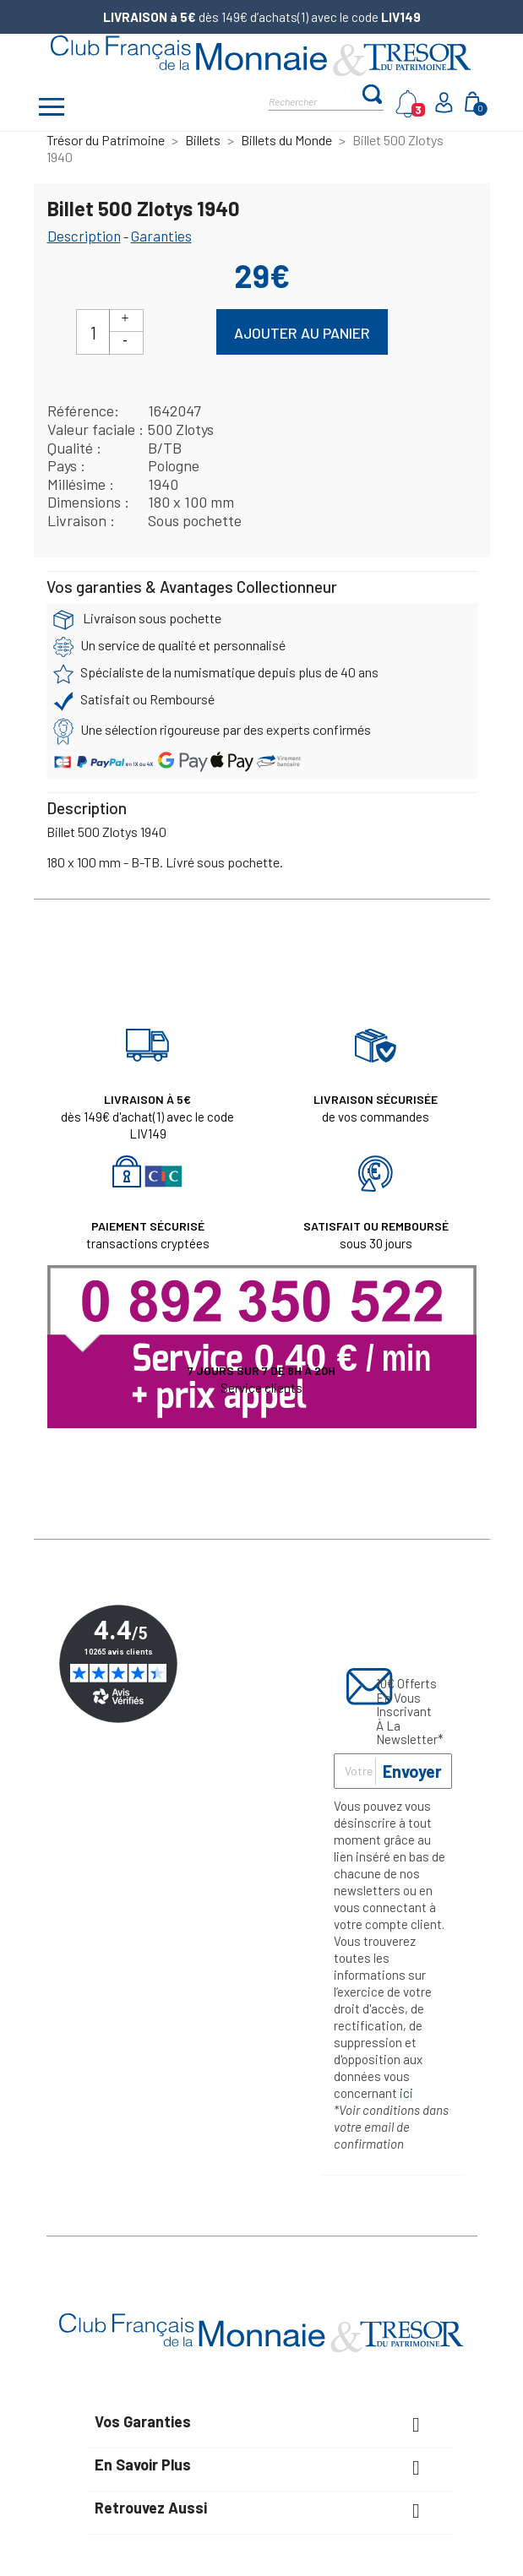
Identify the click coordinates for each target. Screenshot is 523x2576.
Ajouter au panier (302, 332)
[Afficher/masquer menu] (52, 109)
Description (84, 235)
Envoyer (412, 1771)
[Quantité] (93, 332)
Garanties (161, 235)
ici (406, 2092)
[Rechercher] (315, 100)
